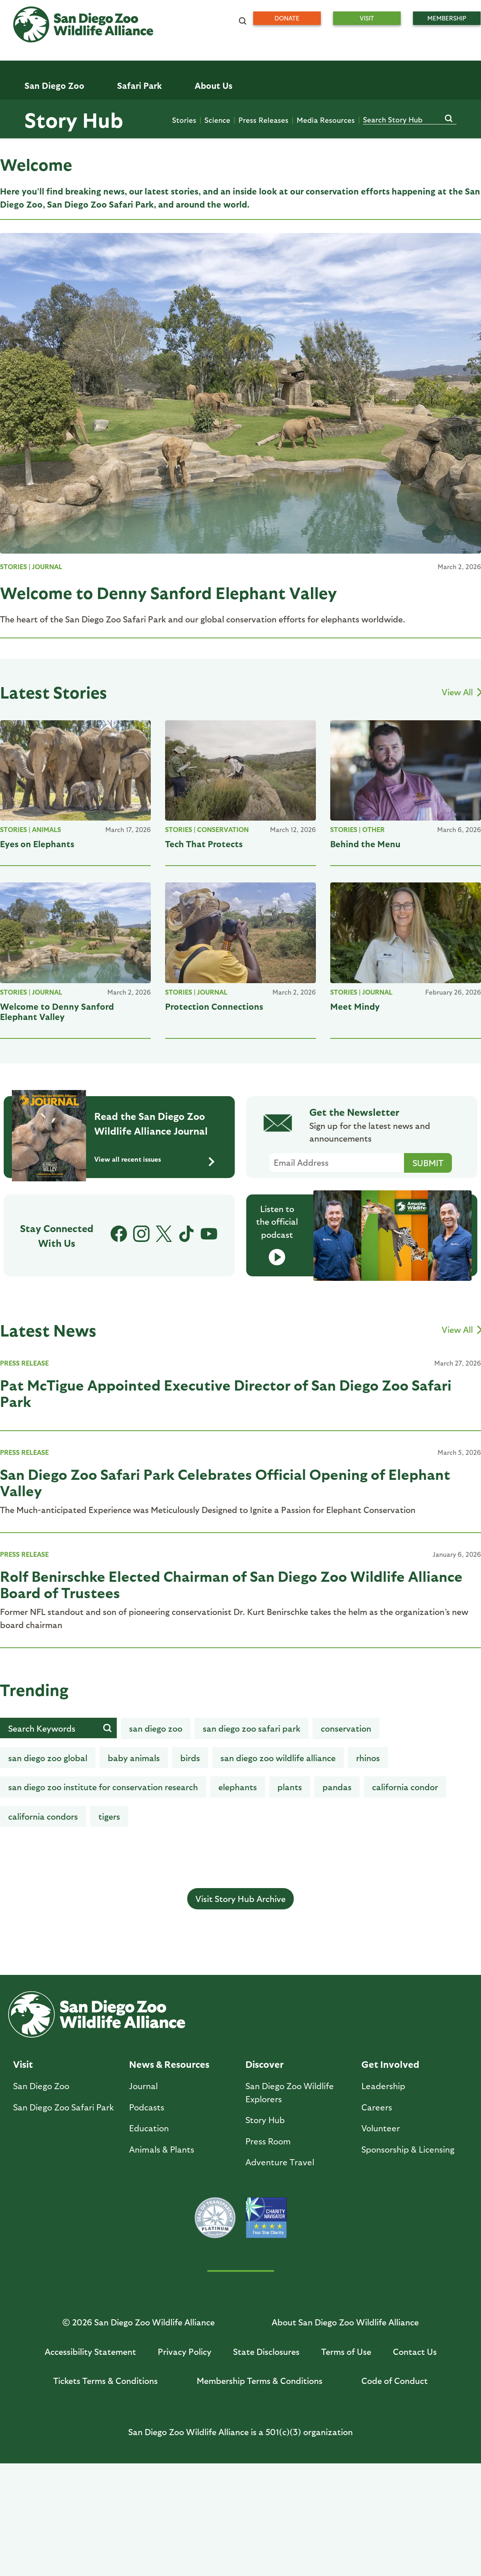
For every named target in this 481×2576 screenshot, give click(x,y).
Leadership (383, 2086)
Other (373, 829)
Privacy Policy (184, 2351)
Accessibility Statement (90, 2351)
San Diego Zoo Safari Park (251, 1728)
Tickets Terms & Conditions (105, 2380)
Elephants (237, 1787)
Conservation (223, 829)
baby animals (134, 1758)
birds (190, 1758)
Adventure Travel (279, 2162)
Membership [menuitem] (446, 18)
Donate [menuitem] (287, 18)
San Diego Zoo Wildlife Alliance (278, 1758)
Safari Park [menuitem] (139, 85)
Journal (47, 566)
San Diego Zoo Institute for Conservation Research (103, 1787)
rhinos (368, 1758)
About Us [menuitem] (213, 85)
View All (461, 692)
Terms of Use (346, 2351)
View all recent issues (153, 1159)
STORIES (13, 566)
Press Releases (263, 119)
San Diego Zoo (41, 2086)
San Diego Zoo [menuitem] (54, 85)
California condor (405, 1787)
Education (149, 2128)
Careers (376, 2107)
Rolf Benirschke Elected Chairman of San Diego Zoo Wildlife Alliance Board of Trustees (231, 1584)
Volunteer (380, 2128)
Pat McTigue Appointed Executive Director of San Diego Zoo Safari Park (226, 1392)
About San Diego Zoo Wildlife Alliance (345, 2322)
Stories (184, 119)
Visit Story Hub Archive (240, 1898)
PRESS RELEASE (24, 1363)
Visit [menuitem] (367, 18)
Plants (289, 1787)
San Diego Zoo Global (47, 1758)
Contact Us (415, 2351)
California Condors (43, 1816)
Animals (46, 829)
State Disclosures (266, 2351)
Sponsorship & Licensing (407, 2149)
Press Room (268, 2141)
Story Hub (74, 119)
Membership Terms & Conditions (259, 2380)
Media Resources (326, 119)
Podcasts (146, 2107)
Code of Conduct (394, 2380)
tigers (109, 1816)
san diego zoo (155, 1728)
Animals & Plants (161, 2149)
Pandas (337, 1787)
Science (217, 119)
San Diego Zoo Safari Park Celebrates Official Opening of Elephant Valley (225, 1482)
